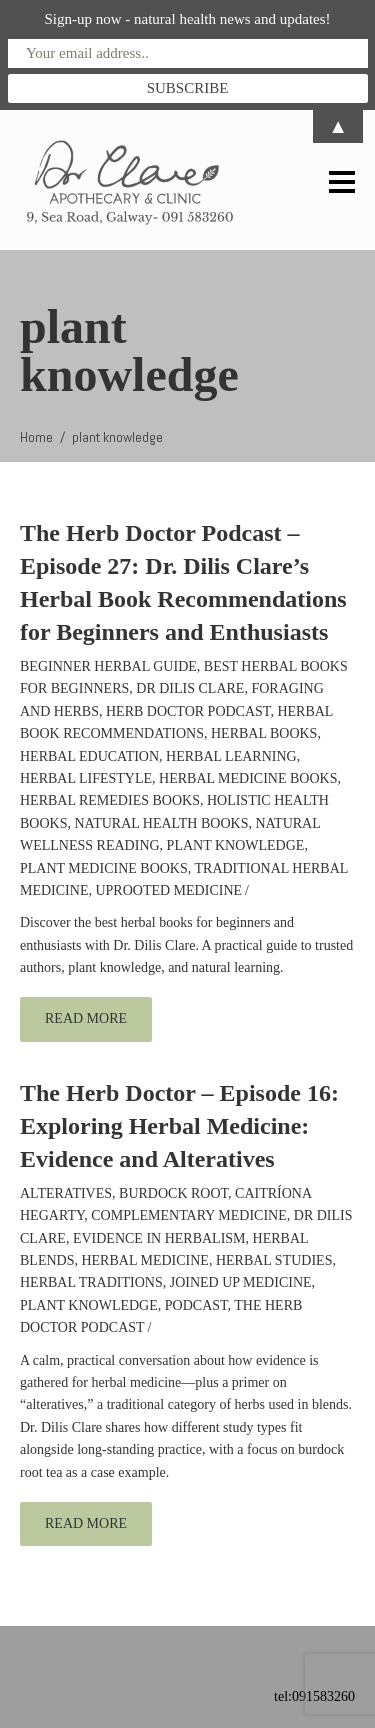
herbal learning (231, 756)
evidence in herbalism (159, 1238)
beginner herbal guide (108, 666)
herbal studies (274, 1260)
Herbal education (89, 756)
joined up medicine (241, 1282)
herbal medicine (144, 1260)
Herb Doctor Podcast (188, 711)
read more (86, 1018)
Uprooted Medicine (168, 890)
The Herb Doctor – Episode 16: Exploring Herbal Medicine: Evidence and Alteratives (179, 1126)
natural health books (161, 823)
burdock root (173, 1193)
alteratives (66, 1193)
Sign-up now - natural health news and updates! (187, 19)
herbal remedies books (110, 800)
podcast (196, 1305)
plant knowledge (236, 845)
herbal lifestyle (86, 778)
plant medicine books (104, 868)
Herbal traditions (91, 1282)
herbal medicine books (248, 778)
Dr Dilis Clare (190, 688)
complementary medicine (189, 1215)
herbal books (264, 733)
